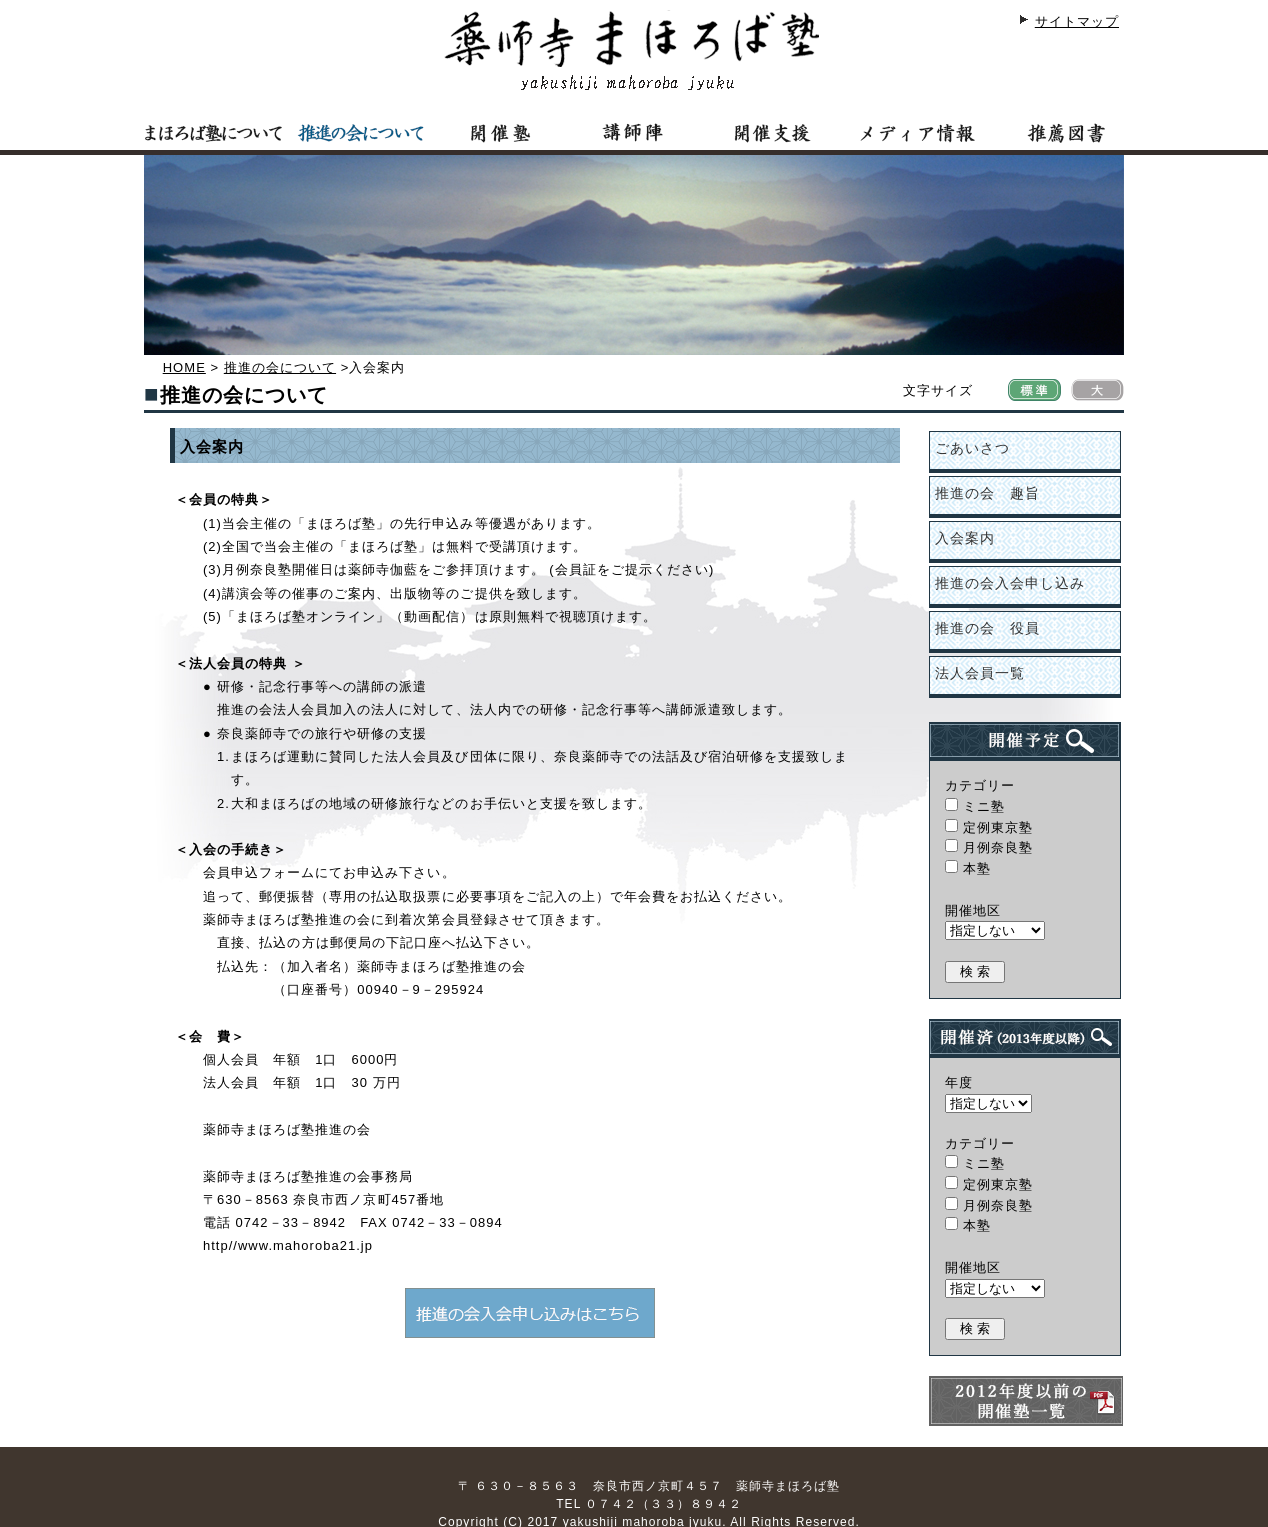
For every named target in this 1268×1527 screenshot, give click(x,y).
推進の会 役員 (987, 628)
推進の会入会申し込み (1010, 583)
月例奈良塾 (989, 847)
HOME (184, 367)
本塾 (968, 868)
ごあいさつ (972, 448)
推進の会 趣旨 (987, 493)
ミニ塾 (975, 806)
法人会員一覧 (980, 673)
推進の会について (280, 367)
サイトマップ (1077, 21)
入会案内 (965, 538)
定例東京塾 (989, 827)
